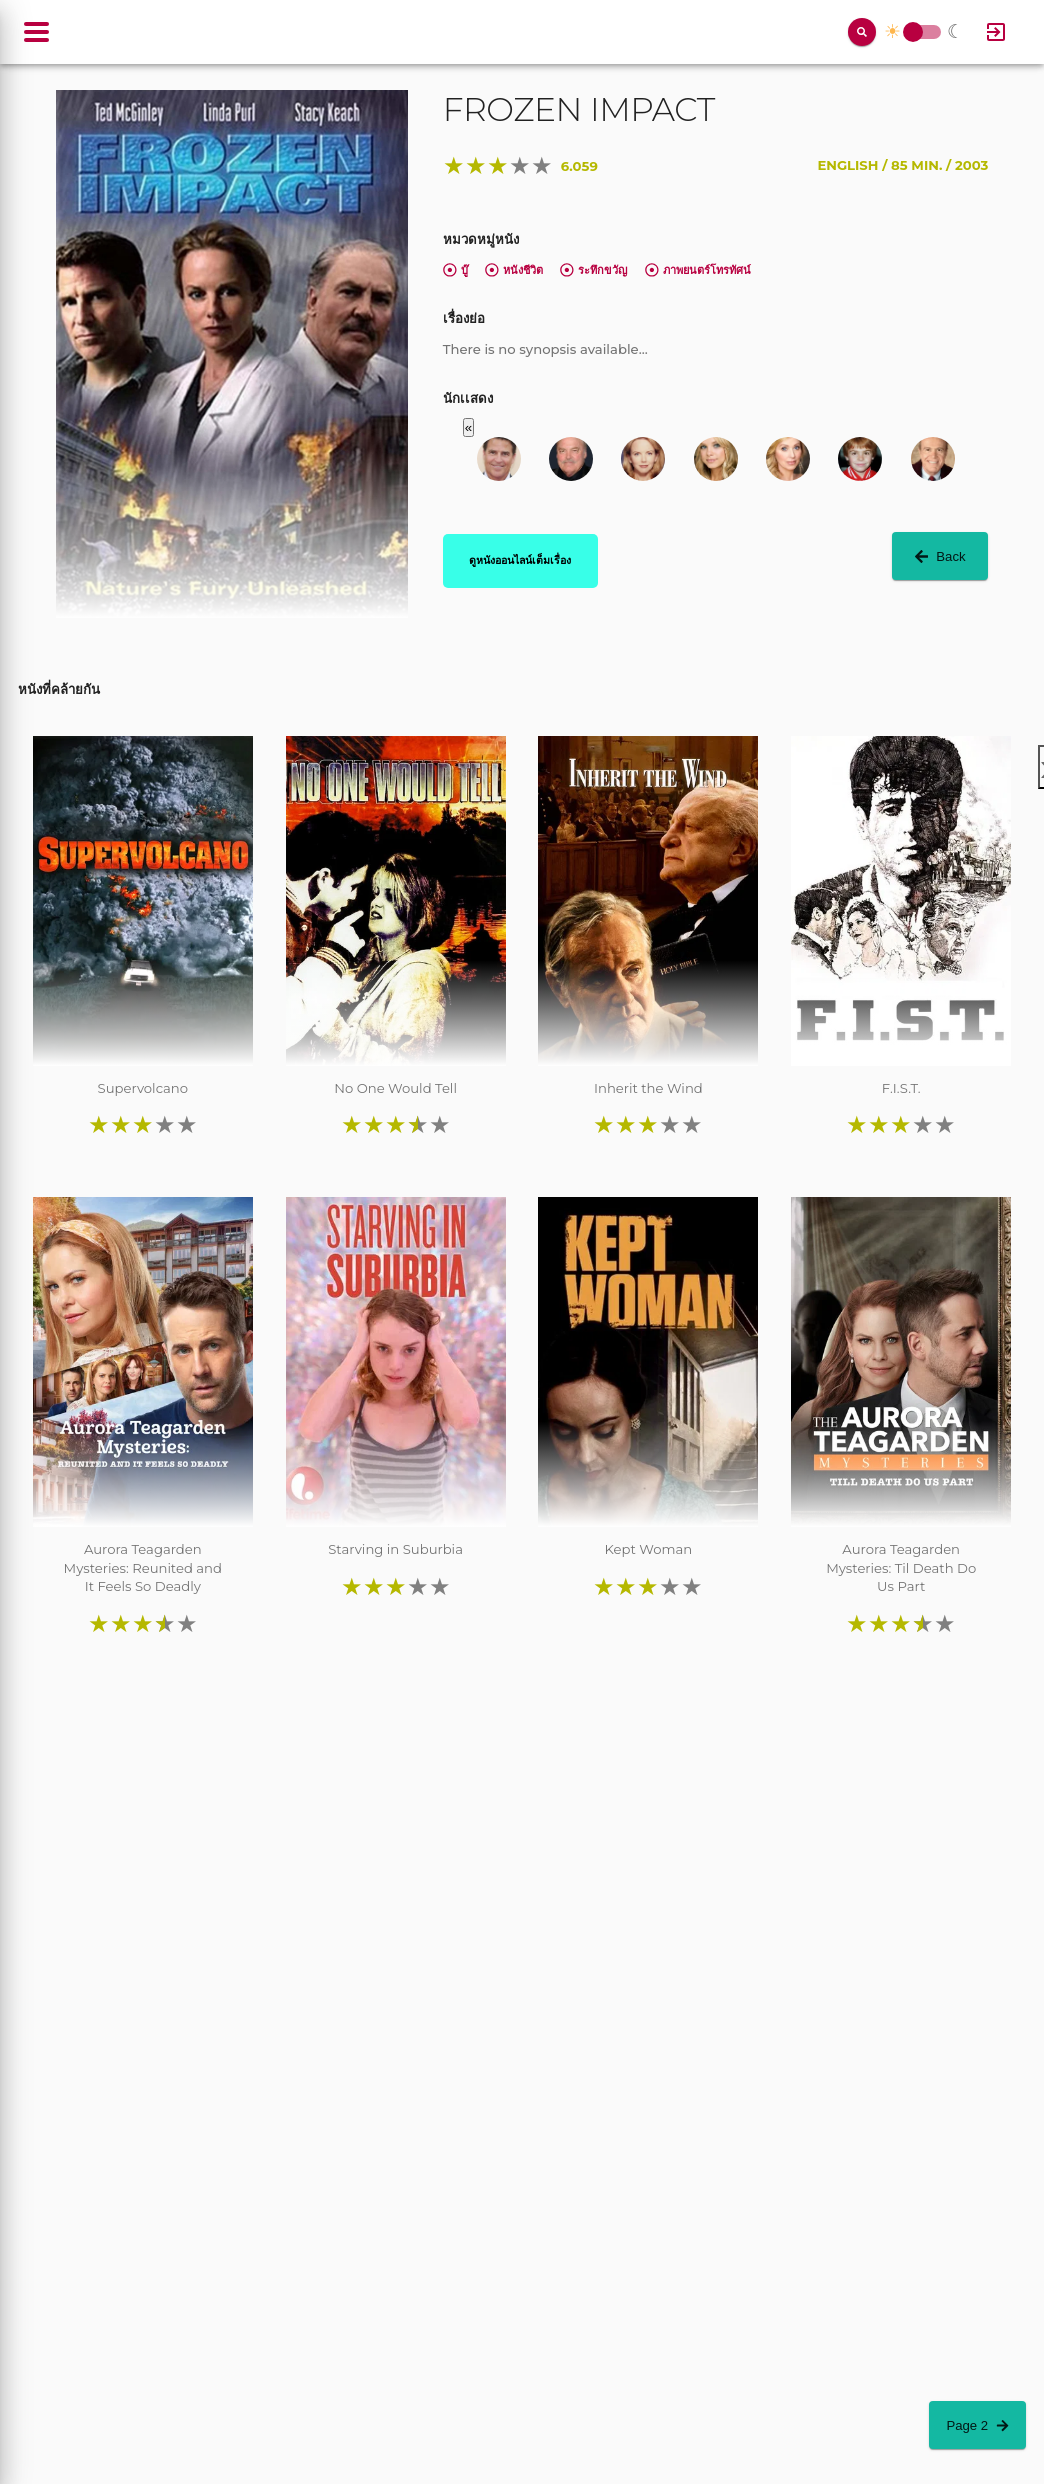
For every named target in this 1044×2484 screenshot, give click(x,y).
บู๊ (455, 270)
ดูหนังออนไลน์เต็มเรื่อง (520, 560)
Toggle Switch (913, 32)
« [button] (468, 427)
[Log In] (996, 32)
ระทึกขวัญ (593, 270)
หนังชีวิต (514, 270)
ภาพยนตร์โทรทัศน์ (698, 270)
